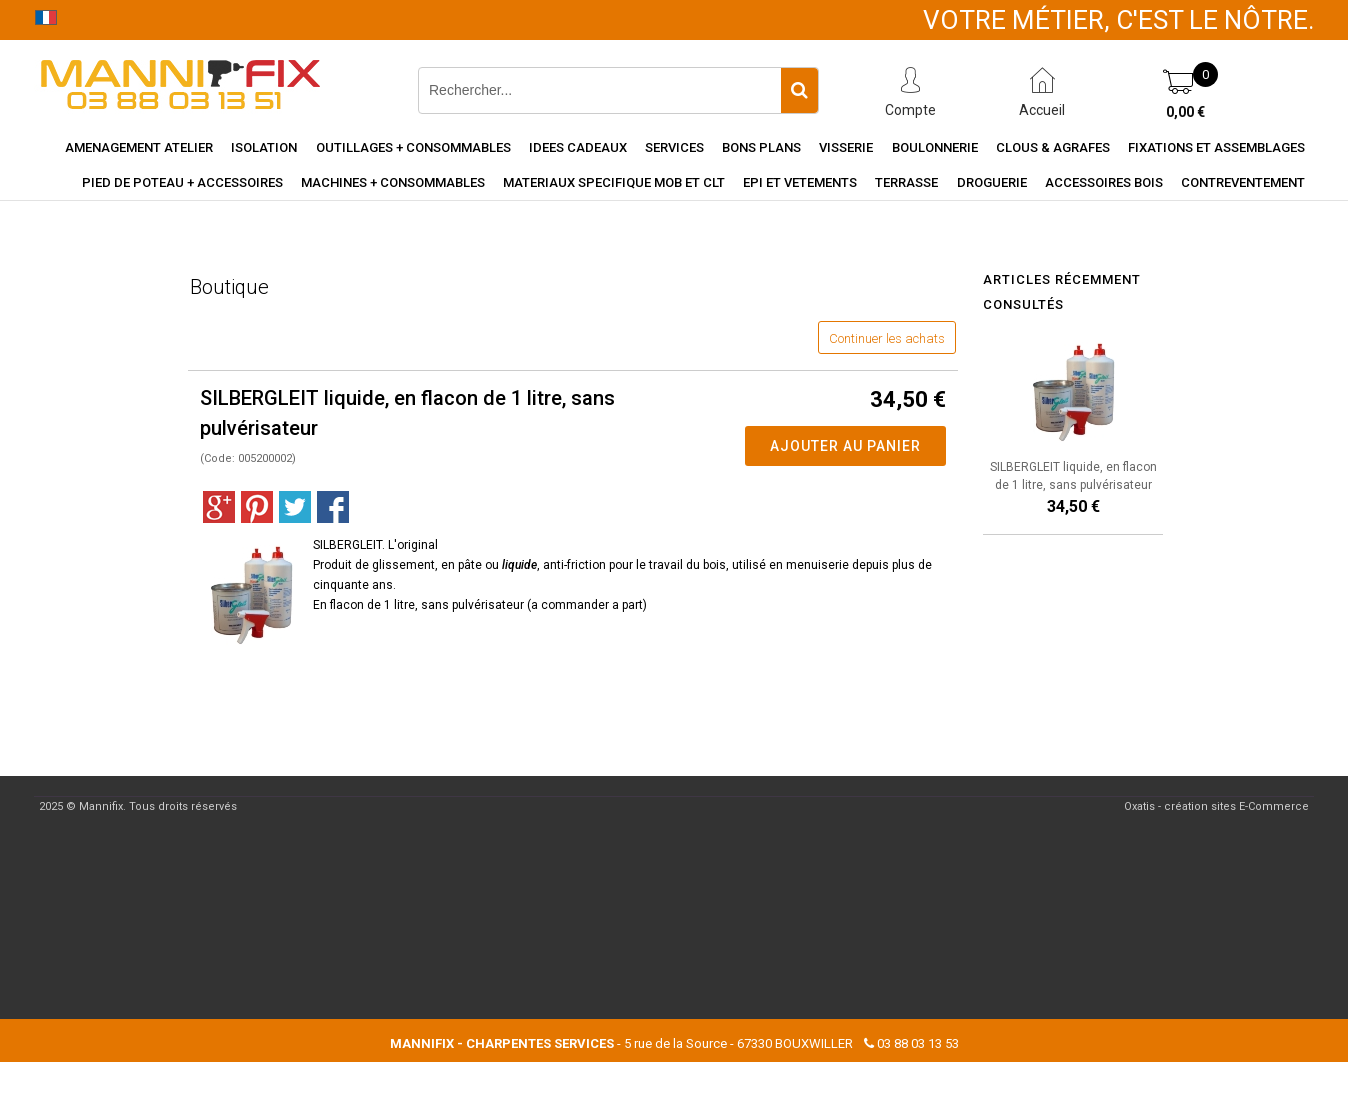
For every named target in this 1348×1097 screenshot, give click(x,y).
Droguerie (992, 182)
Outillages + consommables (413, 147)
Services (674, 147)
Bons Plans (761, 147)
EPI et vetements (800, 182)
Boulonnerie (935, 147)
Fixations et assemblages (1216, 147)
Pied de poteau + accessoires (182, 182)
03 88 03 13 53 (918, 1043)
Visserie (846, 147)
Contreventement (1243, 182)
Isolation (264, 147)
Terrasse (906, 182)
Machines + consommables (393, 182)
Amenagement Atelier (139, 147)
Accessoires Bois (1104, 182)
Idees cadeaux (578, 147)
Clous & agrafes (1053, 147)
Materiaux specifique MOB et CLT (614, 182)
